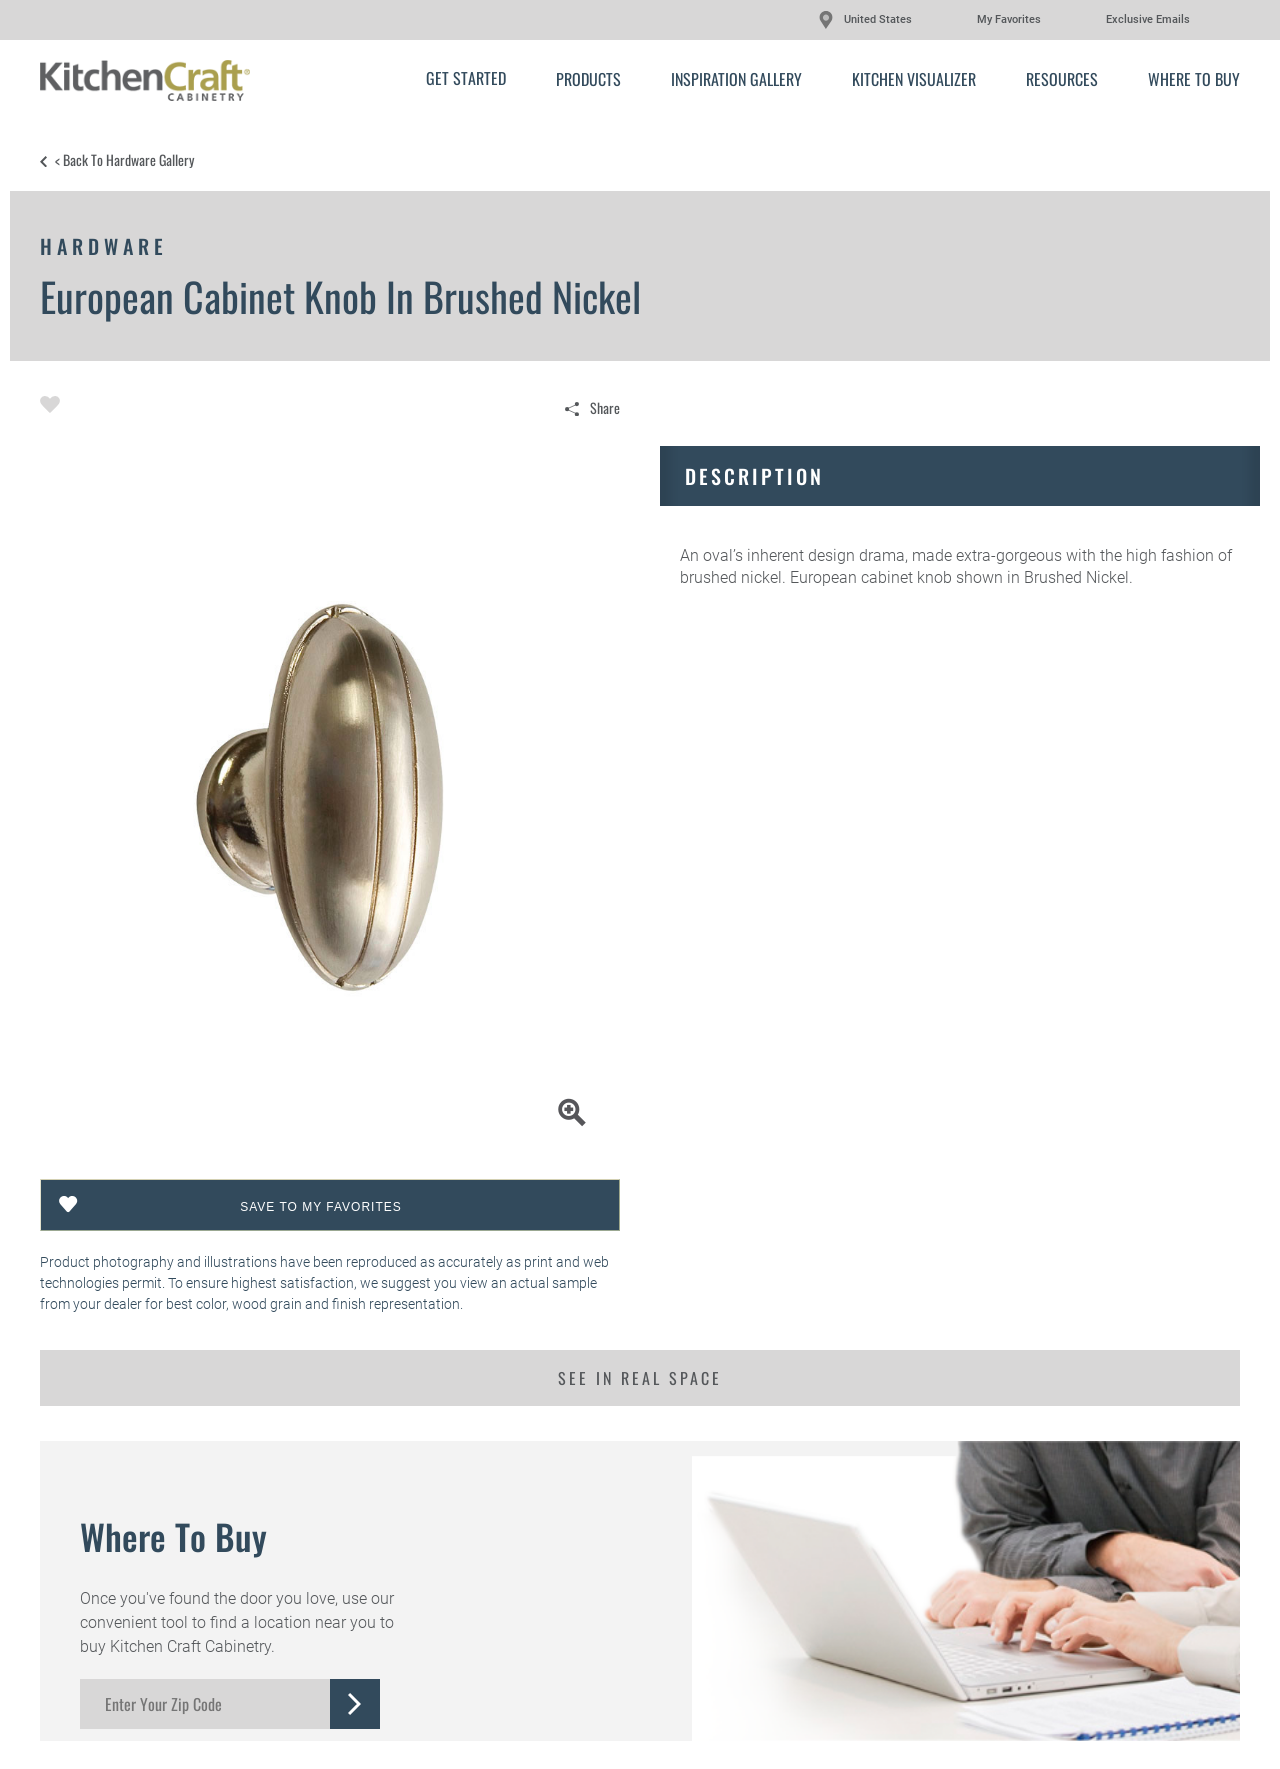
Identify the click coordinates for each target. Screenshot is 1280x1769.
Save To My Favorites (321, 1207)
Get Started (466, 78)
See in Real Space (640, 1378)
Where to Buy (1194, 79)
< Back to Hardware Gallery (124, 160)
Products (588, 79)
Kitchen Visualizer (914, 79)
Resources (1062, 79)
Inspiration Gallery (736, 79)
